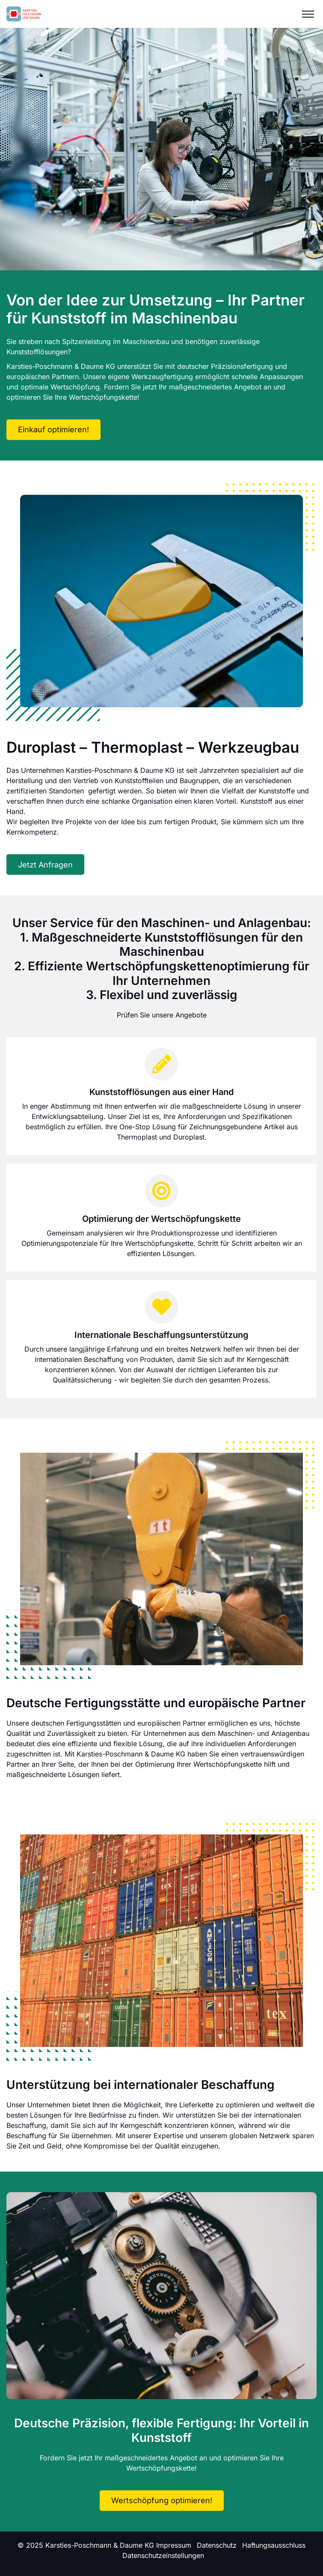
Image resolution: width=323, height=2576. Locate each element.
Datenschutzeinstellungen (163, 2555)
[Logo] (23, 13)
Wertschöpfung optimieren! (161, 2500)
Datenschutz (217, 2545)
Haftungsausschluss (273, 2545)
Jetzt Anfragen (45, 864)
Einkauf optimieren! (53, 429)
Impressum (173, 2545)
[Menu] (308, 13)
